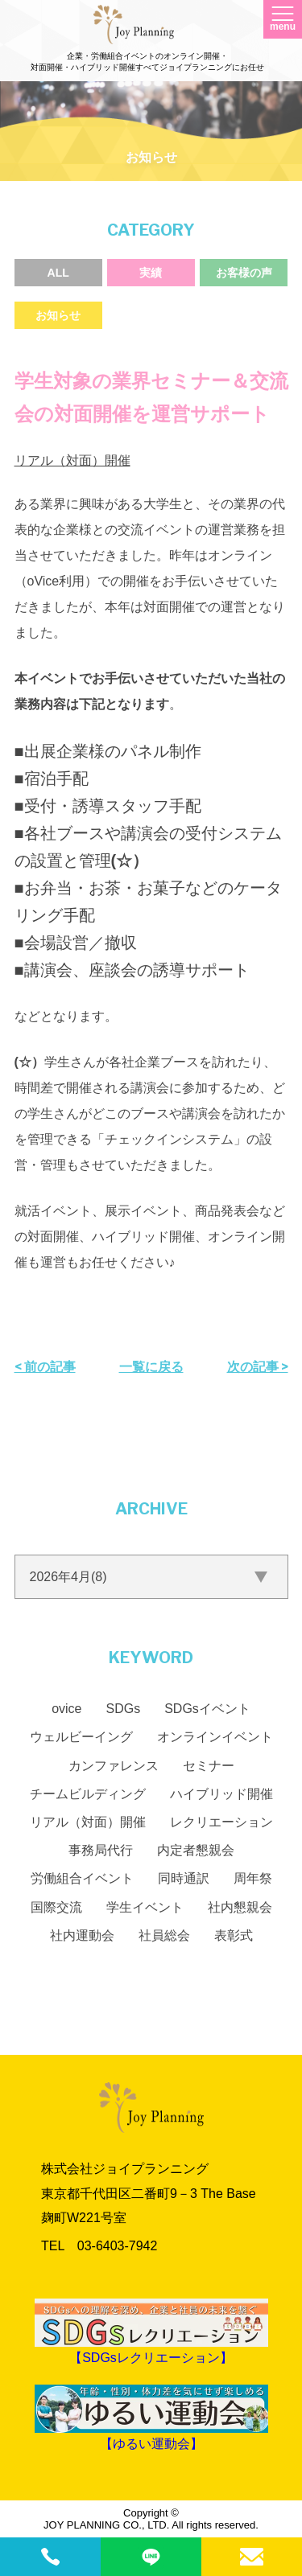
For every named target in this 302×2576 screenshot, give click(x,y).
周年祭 (253, 1878)
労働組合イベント (82, 1878)
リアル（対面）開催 (72, 460)
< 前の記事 (45, 1366)
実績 (150, 272)
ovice (66, 1708)
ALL (58, 272)
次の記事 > (257, 1366)
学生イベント (145, 1907)
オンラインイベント (215, 1737)
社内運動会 (82, 1935)
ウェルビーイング (81, 1737)
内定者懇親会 (195, 1850)
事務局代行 (100, 1850)
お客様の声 (244, 272)
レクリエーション (221, 1822)
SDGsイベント (207, 1708)
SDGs (123, 1708)
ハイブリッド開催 (221, 1794)
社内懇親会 (240, 1907)
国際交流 (56, 1907)
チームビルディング (88, 1794)
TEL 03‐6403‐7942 (99, 2246)
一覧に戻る (151, 1366)
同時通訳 (183, 1878)
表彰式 (233, 1935)
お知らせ (58, 315)
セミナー (208, 1766)
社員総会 (164, 1935)
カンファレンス (113, 1766)
